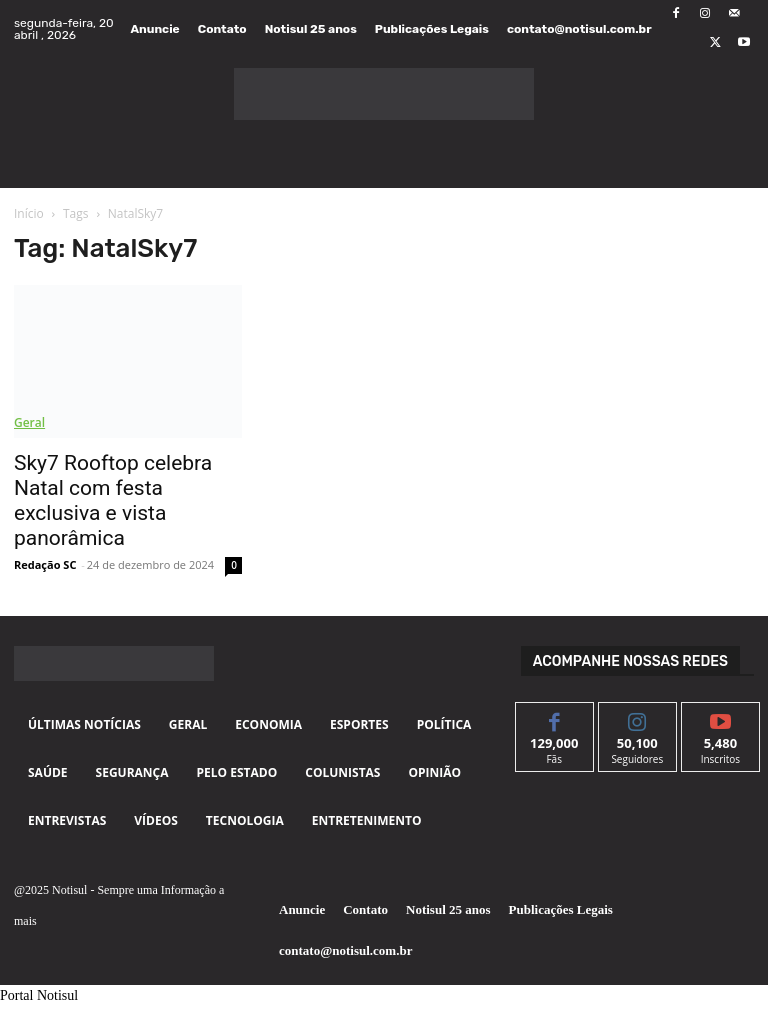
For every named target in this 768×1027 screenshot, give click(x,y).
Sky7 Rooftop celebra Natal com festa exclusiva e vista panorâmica (113, 500)
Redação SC (45, 564)
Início (29, 213)
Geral (29, 422)
